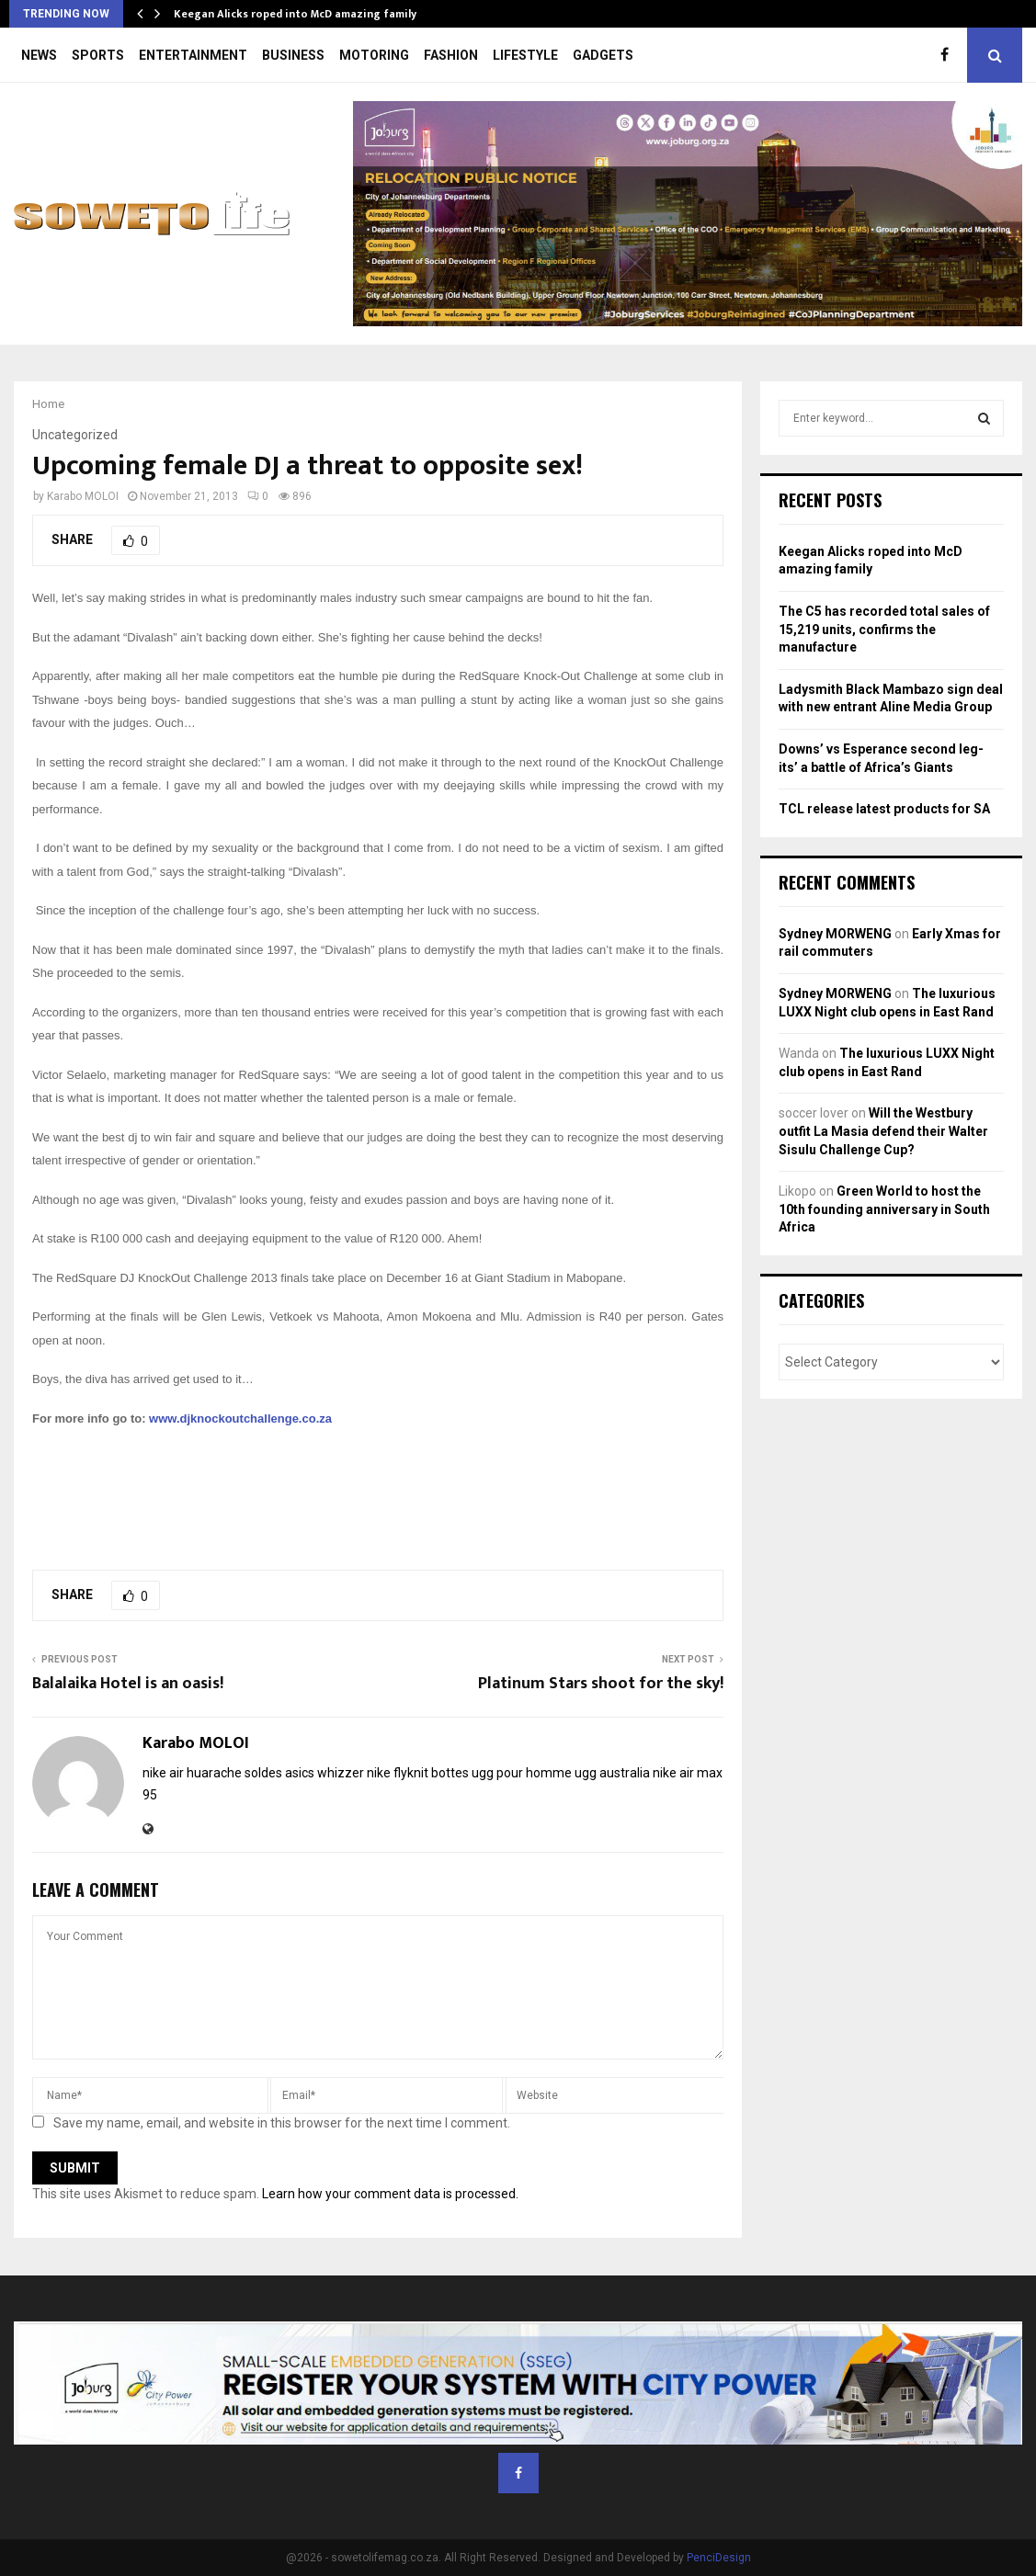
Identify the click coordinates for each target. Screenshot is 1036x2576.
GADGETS (603, 55)
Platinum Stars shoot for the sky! (600, 1683)
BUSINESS (293, 55)
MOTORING (374, 55)
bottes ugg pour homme (501, 1772)
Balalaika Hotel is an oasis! (127, 1683)
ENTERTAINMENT (193, 55)
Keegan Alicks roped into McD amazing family (295, 14)
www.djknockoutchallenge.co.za (240, 1418)
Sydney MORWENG (835, 933)
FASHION (451, 55)
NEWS (39, 55)
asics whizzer (324, 1772)
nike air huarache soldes (212, 1772)
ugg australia (612, 1772)
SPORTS (98, 55)
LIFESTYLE (525, 55)
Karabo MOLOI (83, 496)
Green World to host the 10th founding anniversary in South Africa (884, 1209)
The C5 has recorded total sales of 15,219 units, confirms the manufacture (884, 629)
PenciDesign (719, 2557)
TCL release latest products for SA (884, 808)
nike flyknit (397, 1772)
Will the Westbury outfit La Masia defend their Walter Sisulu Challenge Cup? (883, 1131)
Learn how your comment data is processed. (390, 2193)
